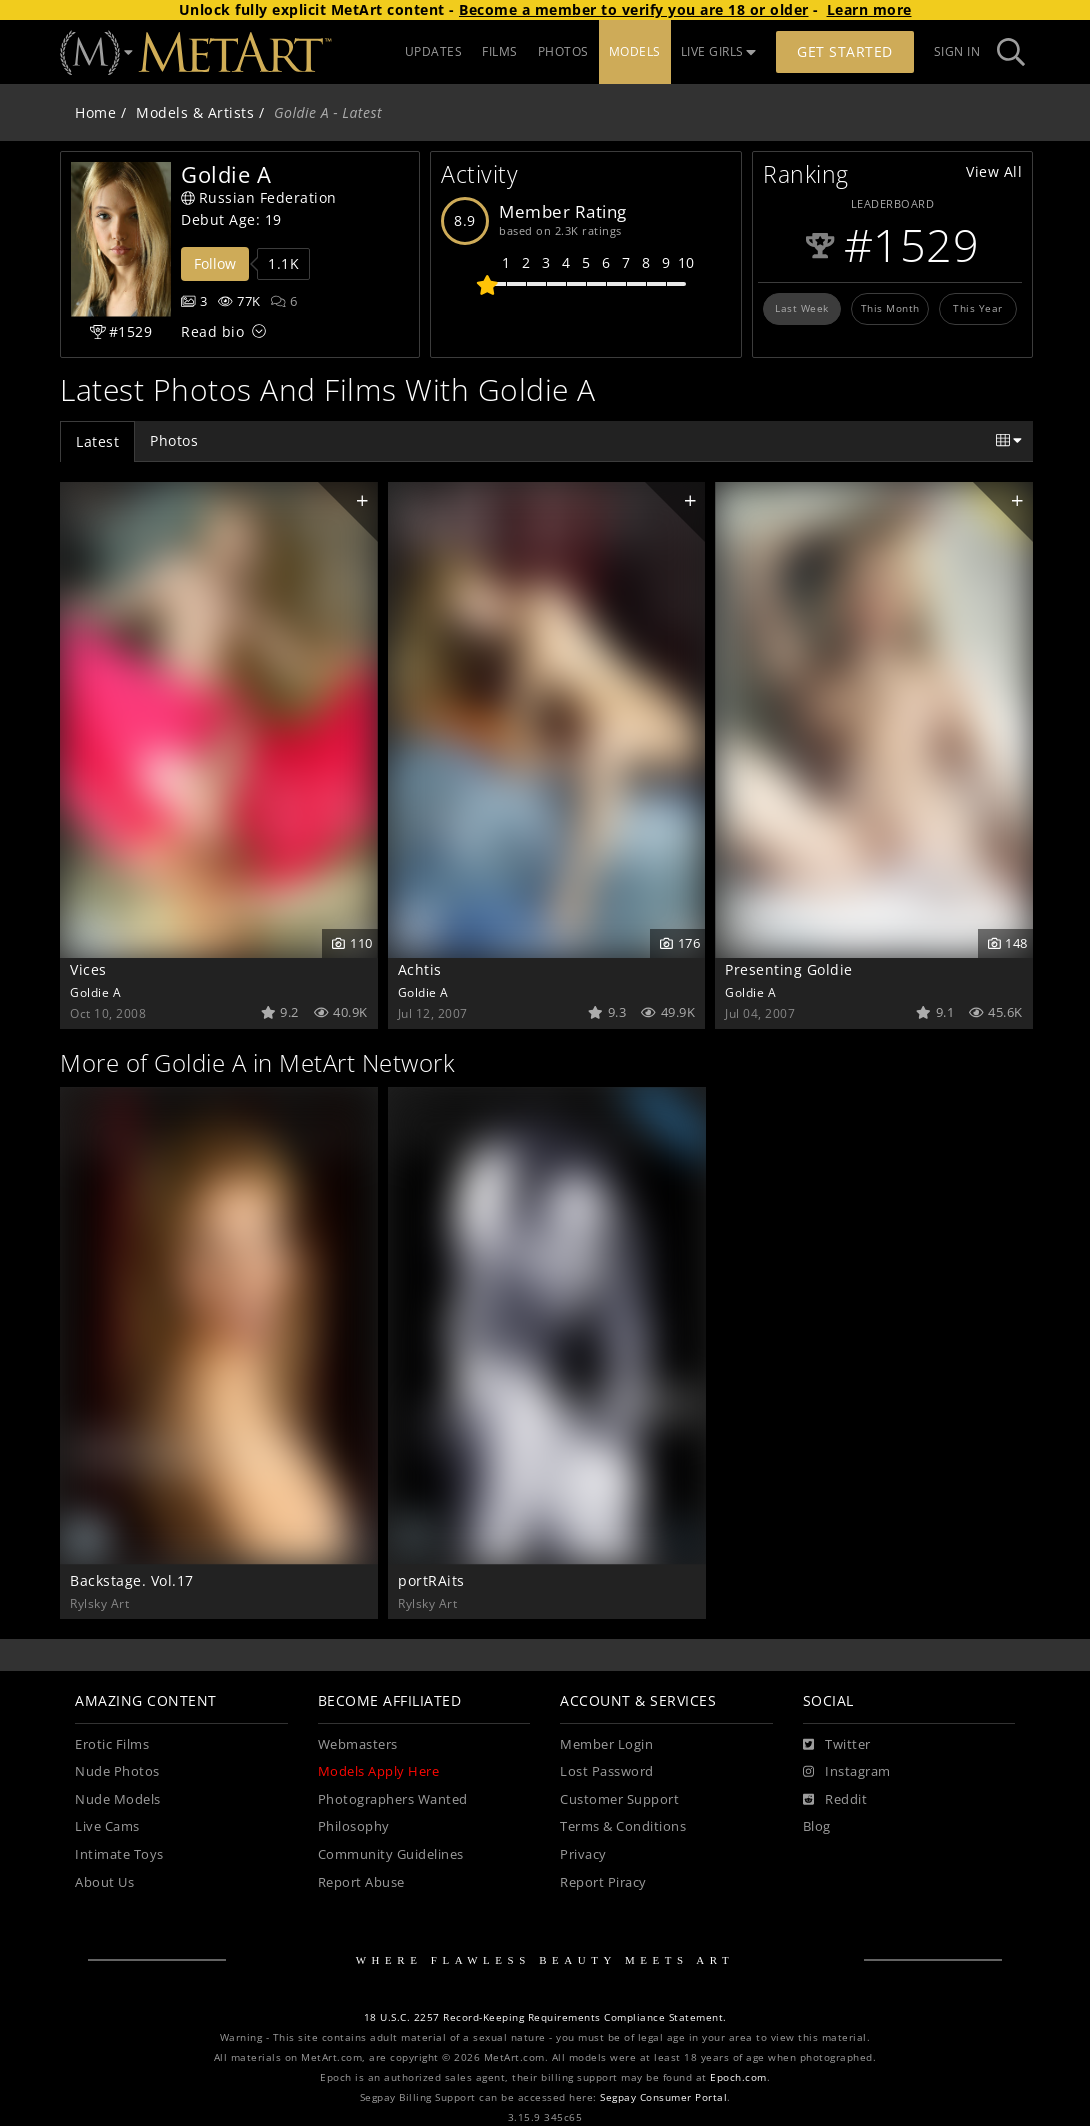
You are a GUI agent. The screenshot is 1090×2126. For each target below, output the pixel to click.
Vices (88, 969)
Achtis (420, 969)
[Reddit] (835, 1800)
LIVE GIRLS (719, 51)
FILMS (500, 51)
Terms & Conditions (623, 1826)
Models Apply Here (379, 1771)
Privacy (583, 1854)
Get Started (845, 51)
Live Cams (107, 1826)
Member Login (606, 1744)
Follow (215, 263)
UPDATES (434, 51)
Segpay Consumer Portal (663, 2097)
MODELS (635, 51)
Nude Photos (117, 1771)
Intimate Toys (119, 1854)
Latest (97, 441)
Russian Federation (259, 197)
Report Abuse (361, 1882)
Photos (174, 440)
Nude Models (118, 1799)
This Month (890, 308)
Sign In (957, 51)
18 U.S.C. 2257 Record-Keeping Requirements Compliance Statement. (545, 2017)
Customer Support (619, 1799)
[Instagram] (847, 1772)
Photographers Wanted (393, 1799)
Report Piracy (603, 1882)
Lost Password (607, 1771)
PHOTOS (563, 51)
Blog (817, 1826)
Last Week (802, 308)
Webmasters (358, 1744)
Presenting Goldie (789, 969)
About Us (104, 1882)
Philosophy (354, 1826)
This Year (978, 308)
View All (994, 171)
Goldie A (95, 992)
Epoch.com (738, 2077)
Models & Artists (195, 112)
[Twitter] (837, 1745)
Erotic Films (112, 1744)
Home (95, 112)
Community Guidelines (391, 1854)
